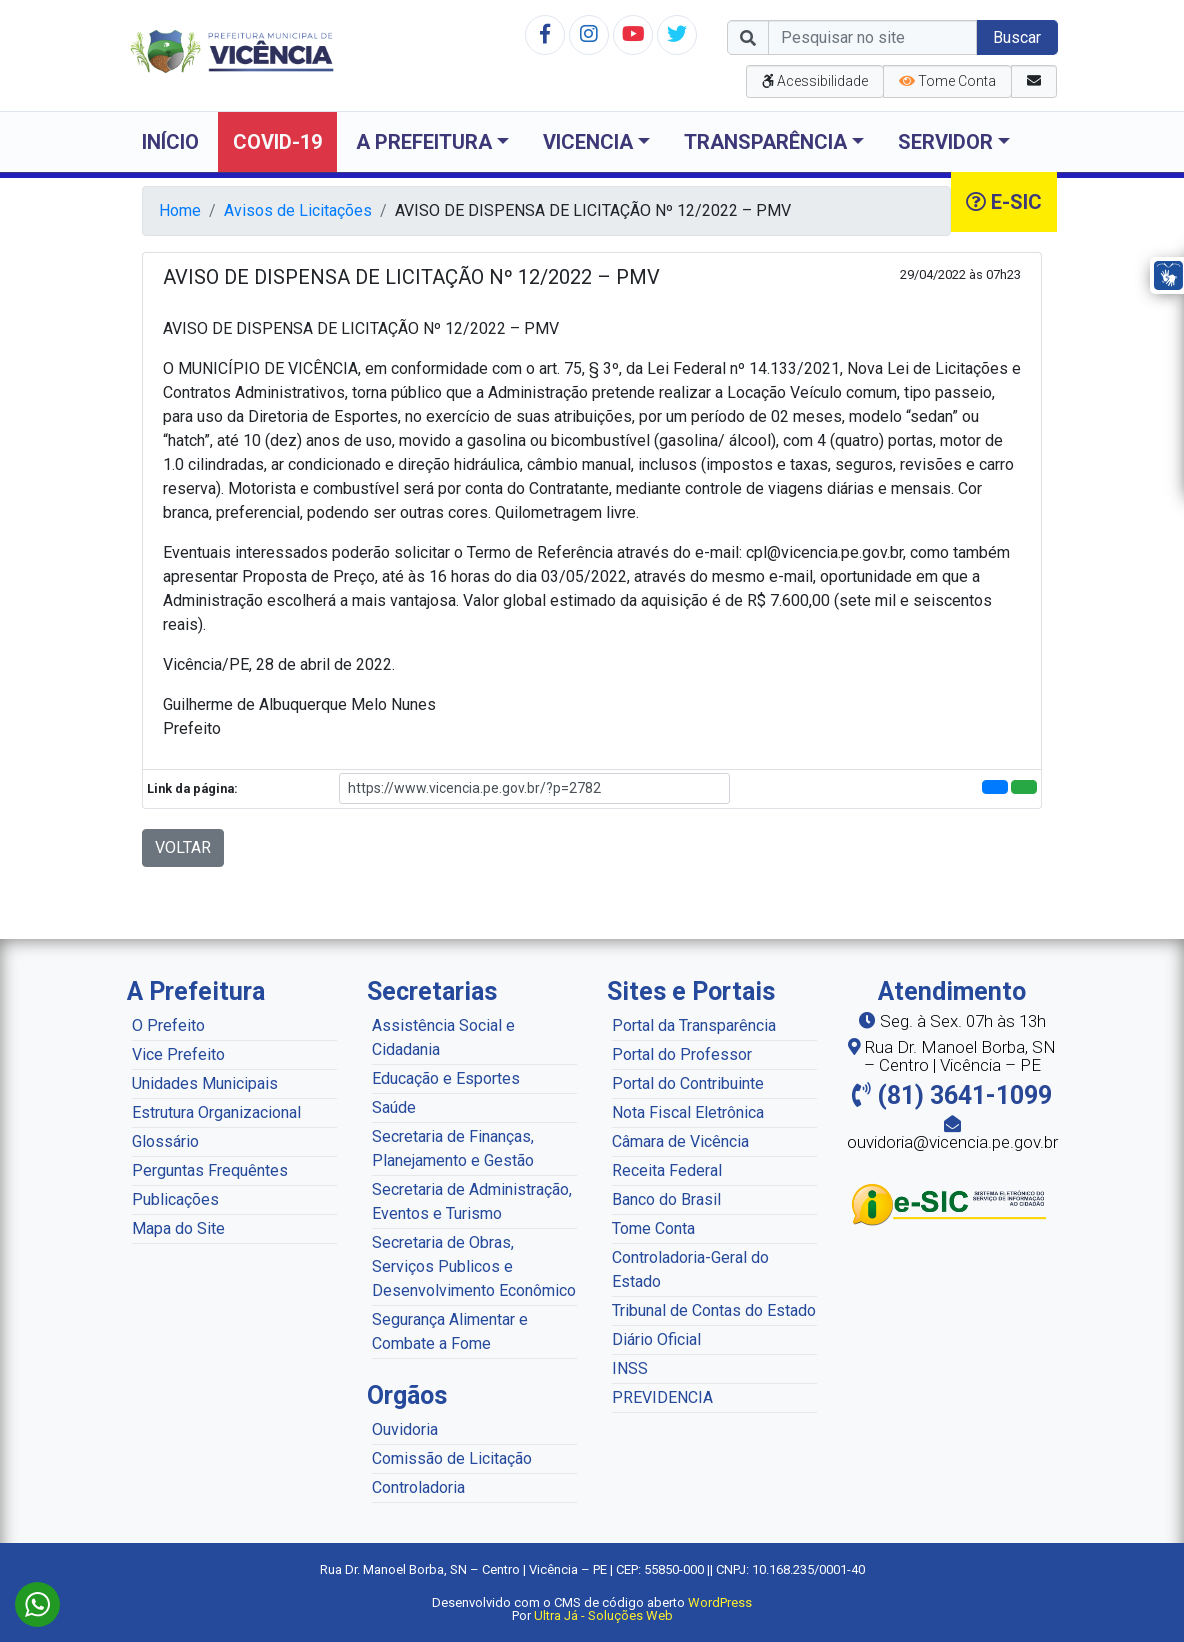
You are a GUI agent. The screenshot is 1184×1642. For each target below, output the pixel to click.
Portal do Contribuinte (688, 1083)
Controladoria (418, 1487)
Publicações (175, 1199)
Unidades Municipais (205, 1083)
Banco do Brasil (666, 1199)
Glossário (165, 1141)
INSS (630, 1368)
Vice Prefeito (178, 1054)
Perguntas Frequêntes (210, 1170)
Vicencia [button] (588, 142)
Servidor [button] (945, 142)
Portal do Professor (682, 1054)
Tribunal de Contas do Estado (714, 1310)
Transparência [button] (765, 142)
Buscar (1017, 37)
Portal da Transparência (694, 1025)
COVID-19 (277, 142)
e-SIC (1004, 202)
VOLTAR (183, 847)
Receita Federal (667, 1170)
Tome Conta (653, 1228)
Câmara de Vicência (680, 1141)
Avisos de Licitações (298, 210)
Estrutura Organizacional (216, 1112)
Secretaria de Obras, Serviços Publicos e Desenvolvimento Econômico (474, 1266)
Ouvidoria (405, 1429)
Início (170, 142)
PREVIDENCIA (662, 1397)
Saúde (394, 1107)
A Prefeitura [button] (424, 142)
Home (180, 210)
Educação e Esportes (446, 1078)
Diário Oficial (656, 1339)
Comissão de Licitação (452, 1458)
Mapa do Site (178, 1228)
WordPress (720, 1602)
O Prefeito (168, 1025)
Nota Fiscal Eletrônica (688, 1112)
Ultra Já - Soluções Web (603, 1615)
